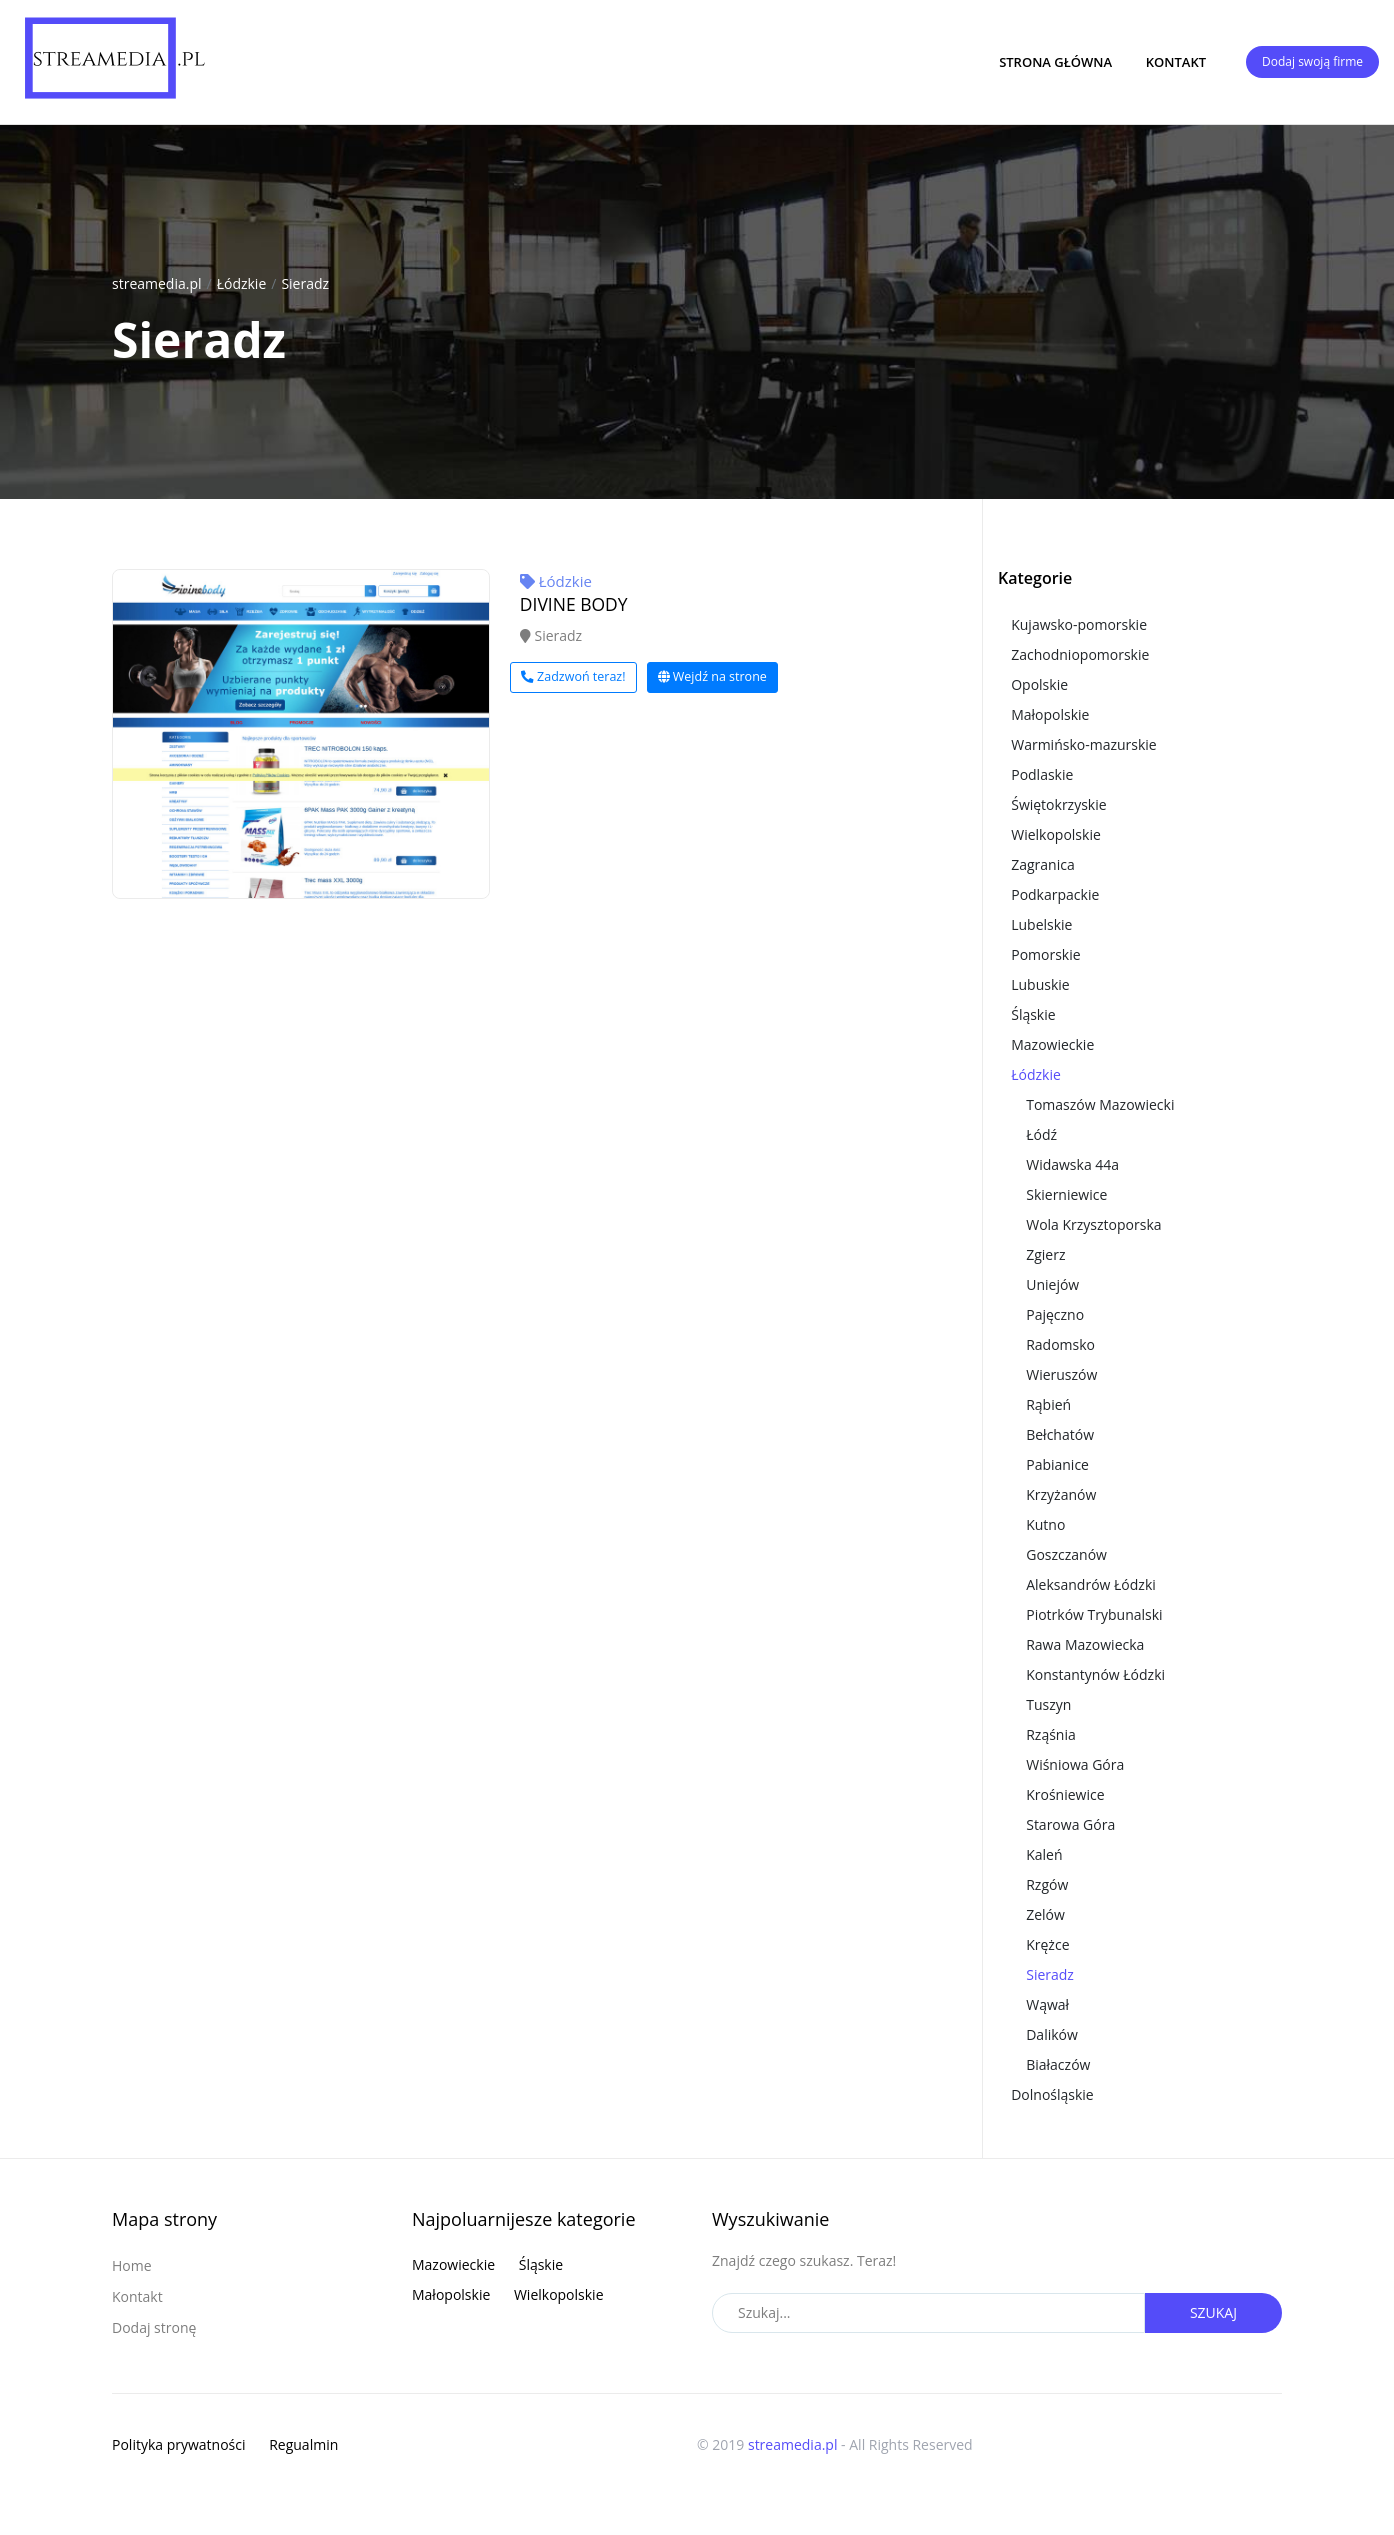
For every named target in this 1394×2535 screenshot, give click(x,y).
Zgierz (1045, 1254)
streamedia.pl (157, 283)
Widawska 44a (1072, 1164)
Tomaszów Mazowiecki (1100, 1104)
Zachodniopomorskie (1080, 654)
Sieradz (305, 283)
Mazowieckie (1052, 1044)
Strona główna (1055, 62)
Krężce (1047, 1944)
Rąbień (1048, 1404)
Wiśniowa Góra (1075, 1764)
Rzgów (1047, 1884)
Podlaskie (1042, 774)
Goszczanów (1066, 1554)
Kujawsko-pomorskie (1079, 624)
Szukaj (1213, 2312)
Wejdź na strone (712, 676)
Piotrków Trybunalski (1094, 1614)
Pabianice (1057, 1464)
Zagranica (1043, 864)
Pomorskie (1045, 954)
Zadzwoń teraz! (573, 676)
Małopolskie (1050, 714)
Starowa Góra (1070, 1824)
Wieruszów (1061, 1374)
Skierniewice (1066, 1194)
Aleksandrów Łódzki (1091, 1584)
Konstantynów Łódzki (1095, 1674)
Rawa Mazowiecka (1085, 1644)
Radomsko (1060, 1344)
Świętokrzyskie (1058, 804)
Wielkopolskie (1056, 834)
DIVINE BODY (574, 604)
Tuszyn (1048, 1704)
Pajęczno (1055, 1314)
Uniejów (1052, 1284)
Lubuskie (1040, 984)
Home (132, 2265)
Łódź (1041, 1134)
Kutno (1045, 1524)
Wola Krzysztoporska (1093, 1224)
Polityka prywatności (179, 2444)
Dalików (1052, 2034)
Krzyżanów (1061, 1494)
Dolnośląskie (1052, 2094)
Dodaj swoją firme (1312, 61)
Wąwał (1047, 2004)
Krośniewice (1065, 1794)
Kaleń (1044, 1854)
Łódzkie (242, 283)
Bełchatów (1060, 1434)
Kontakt (1176, 62)
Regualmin (303, 2444)
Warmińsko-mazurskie (1084, 744)
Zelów (1045, 1914)
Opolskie (1039, 684)
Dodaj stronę (154, 2327)
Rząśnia (1051, 1734)
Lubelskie (1041, 924)
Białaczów (1058, 2064)
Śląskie (1033, 1014)
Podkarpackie (1055, 894)
